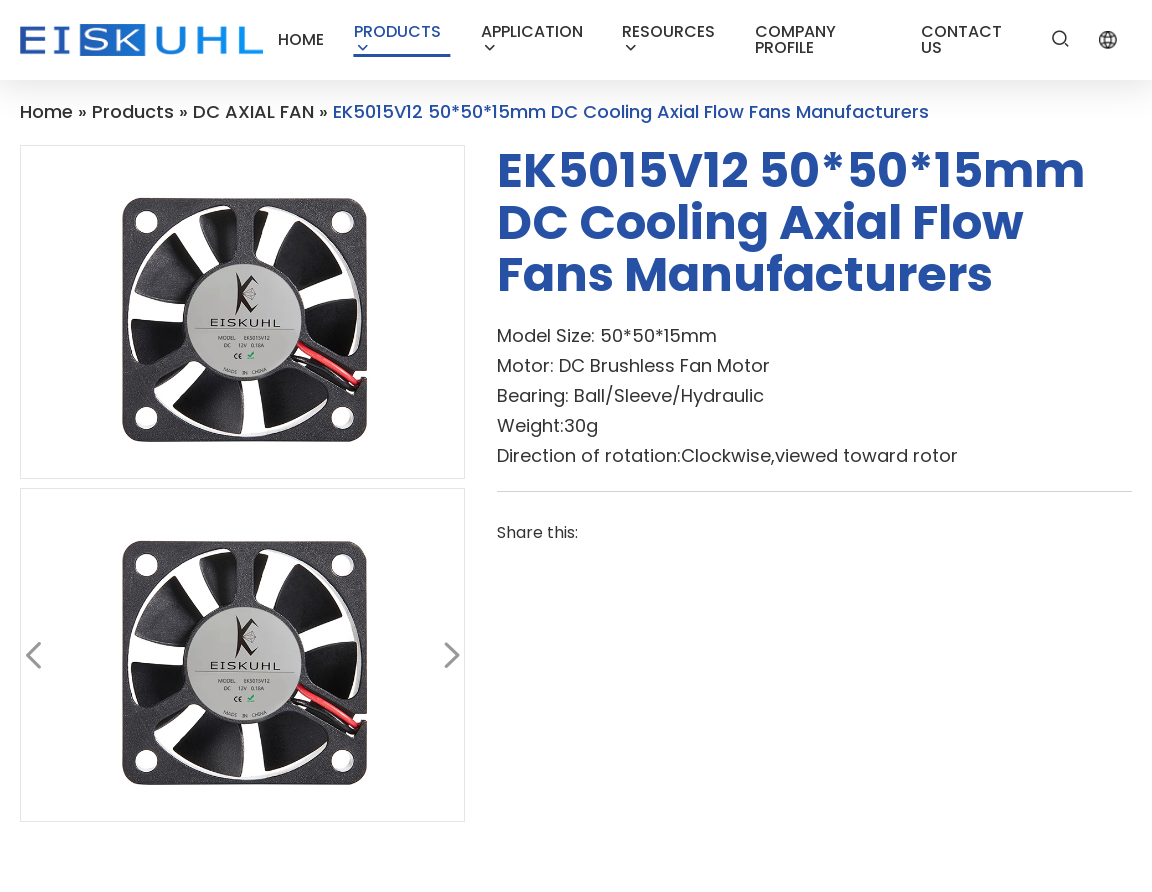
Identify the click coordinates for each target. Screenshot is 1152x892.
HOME (301, 39)
